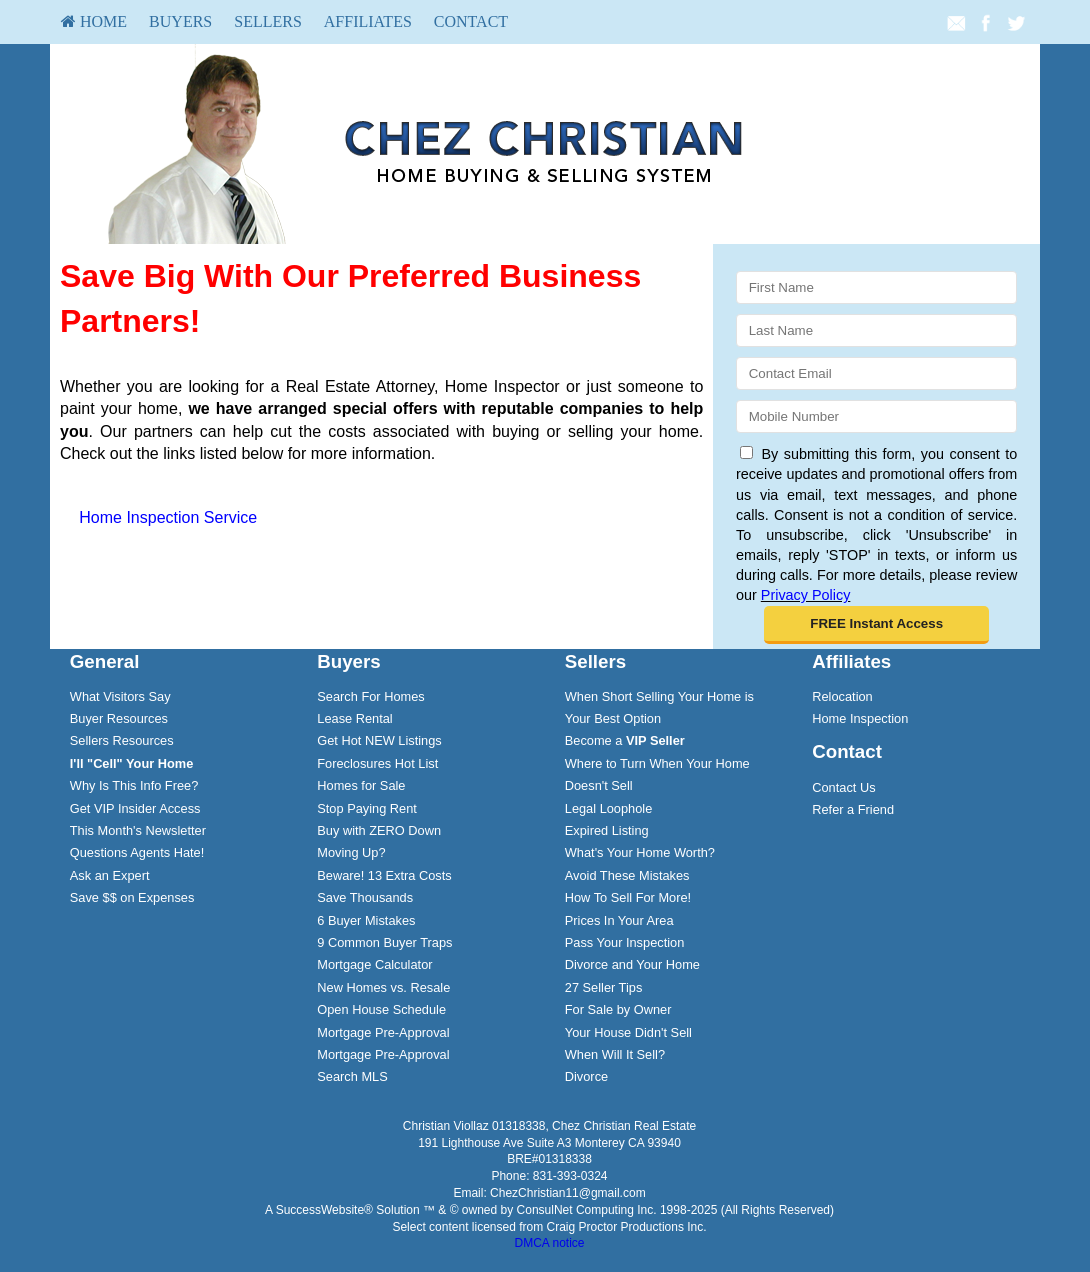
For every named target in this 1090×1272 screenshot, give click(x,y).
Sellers (268, 21)
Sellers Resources (122, 740)
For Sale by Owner (618, 1009)
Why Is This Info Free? (134, 785)
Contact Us (843, 787)
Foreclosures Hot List (377, 763)
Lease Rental (354, 718)
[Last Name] (876, 330)
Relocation (842, 696)
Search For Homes (370, 696)
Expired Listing (607, 830)
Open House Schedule (381, 1009)
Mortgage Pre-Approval (383, 1032)
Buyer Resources (119, 718)
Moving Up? (351, 852)
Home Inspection (860, 718)
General (105, 661)
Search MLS (352, 1076)
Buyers (180, 21)
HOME (94, 21)
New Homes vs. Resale (383, 987)
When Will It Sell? (615, 1054)
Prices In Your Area (619, 920)
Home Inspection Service (168, 517)
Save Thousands (365, 897)
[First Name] (876, 287)
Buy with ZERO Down (379, 830)
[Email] (876, 373)
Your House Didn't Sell (628, 1032)
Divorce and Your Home (632, 964)
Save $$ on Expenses (132, 897)
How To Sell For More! (628, 897)
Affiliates (368, 21)
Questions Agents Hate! (137, 852)
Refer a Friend (853, 809)
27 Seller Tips (604, 987)
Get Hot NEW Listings (379, 740)
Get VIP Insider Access (135, 808)
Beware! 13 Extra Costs (384, 875)
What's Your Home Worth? (640, 852)
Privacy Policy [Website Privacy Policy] (806, 595)
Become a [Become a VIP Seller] (625, 740)
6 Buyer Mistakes (366, 920)
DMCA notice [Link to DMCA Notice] (549, 1243)
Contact (471, 21)
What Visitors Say (120, 696)
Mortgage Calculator (374, 964)
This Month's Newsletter (138, 830)
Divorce (586, 1076)
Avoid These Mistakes (627, 875)
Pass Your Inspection (625, 942)
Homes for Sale (361, 785)
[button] (876, 625)
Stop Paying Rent (367, 808)
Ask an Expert (110, 875)
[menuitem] (94, 22)
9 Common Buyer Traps (384, 942)
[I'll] (132, 763)
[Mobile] (876, 416)
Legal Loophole (609, 808)
